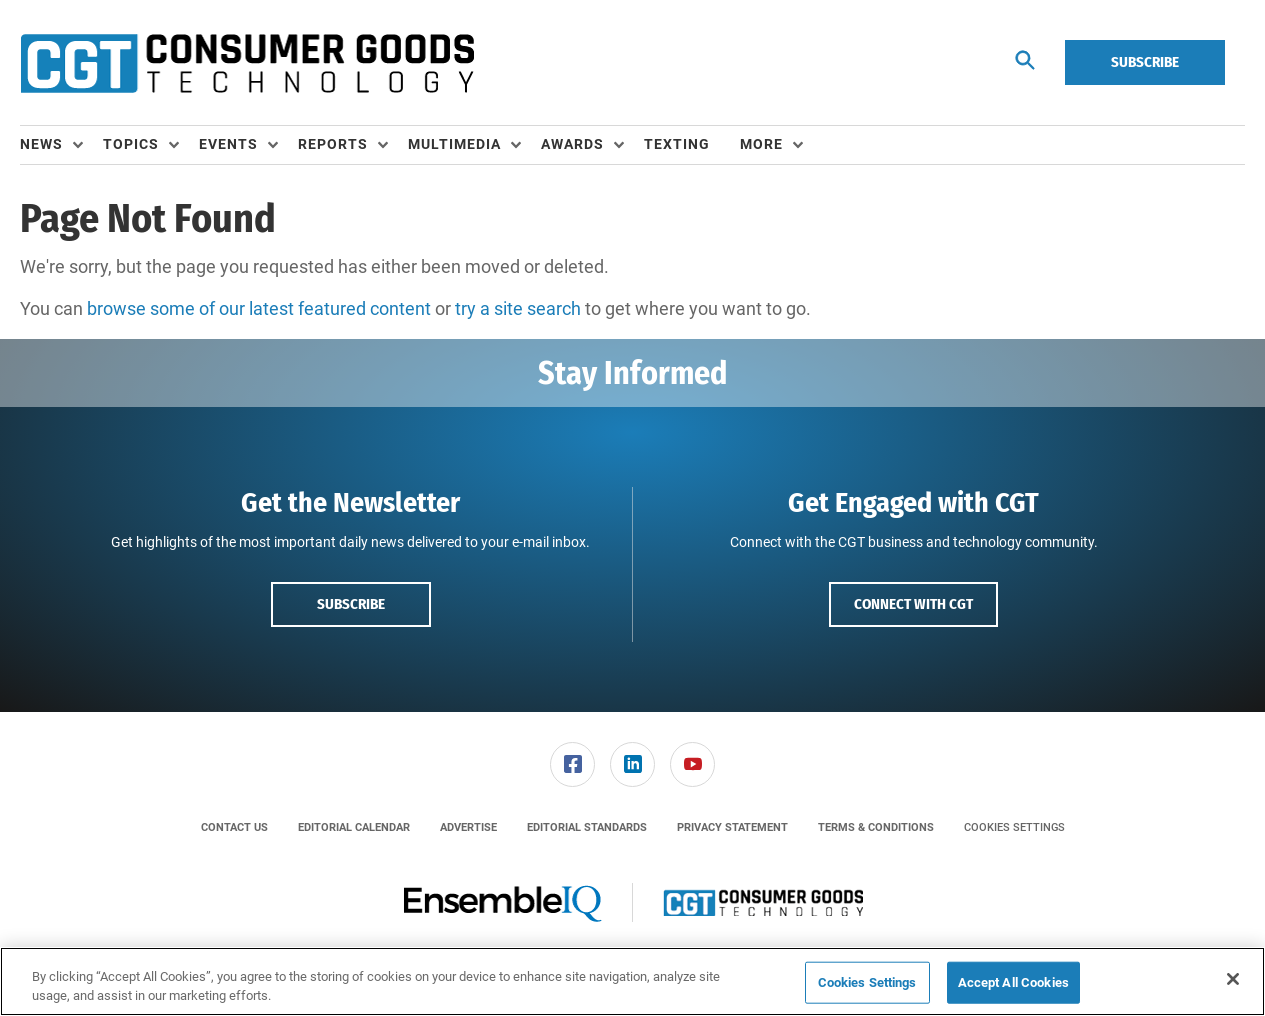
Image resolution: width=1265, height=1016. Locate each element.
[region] (632, 981)
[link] (572, 764)
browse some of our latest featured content (259, 308)
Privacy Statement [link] (732, 827)
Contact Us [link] (234, 827)
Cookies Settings (1014, 827)
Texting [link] (677, 144)
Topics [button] (131, 144)
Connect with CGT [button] (913, 604)
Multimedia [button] (454, 144)
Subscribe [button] (351, 604)
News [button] (41, 144)
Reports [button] (333, 144)
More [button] (761, 144)
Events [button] (228, 144)
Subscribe (1145, 62)
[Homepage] (247, 63)
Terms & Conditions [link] (876, 827)
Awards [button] (572, 144)
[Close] (1233, 979)
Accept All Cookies (1013, 982)
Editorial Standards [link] (587, 827)
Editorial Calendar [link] (354, 827)
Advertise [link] (468, 827)
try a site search (518, 308)
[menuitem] (61, 145)
